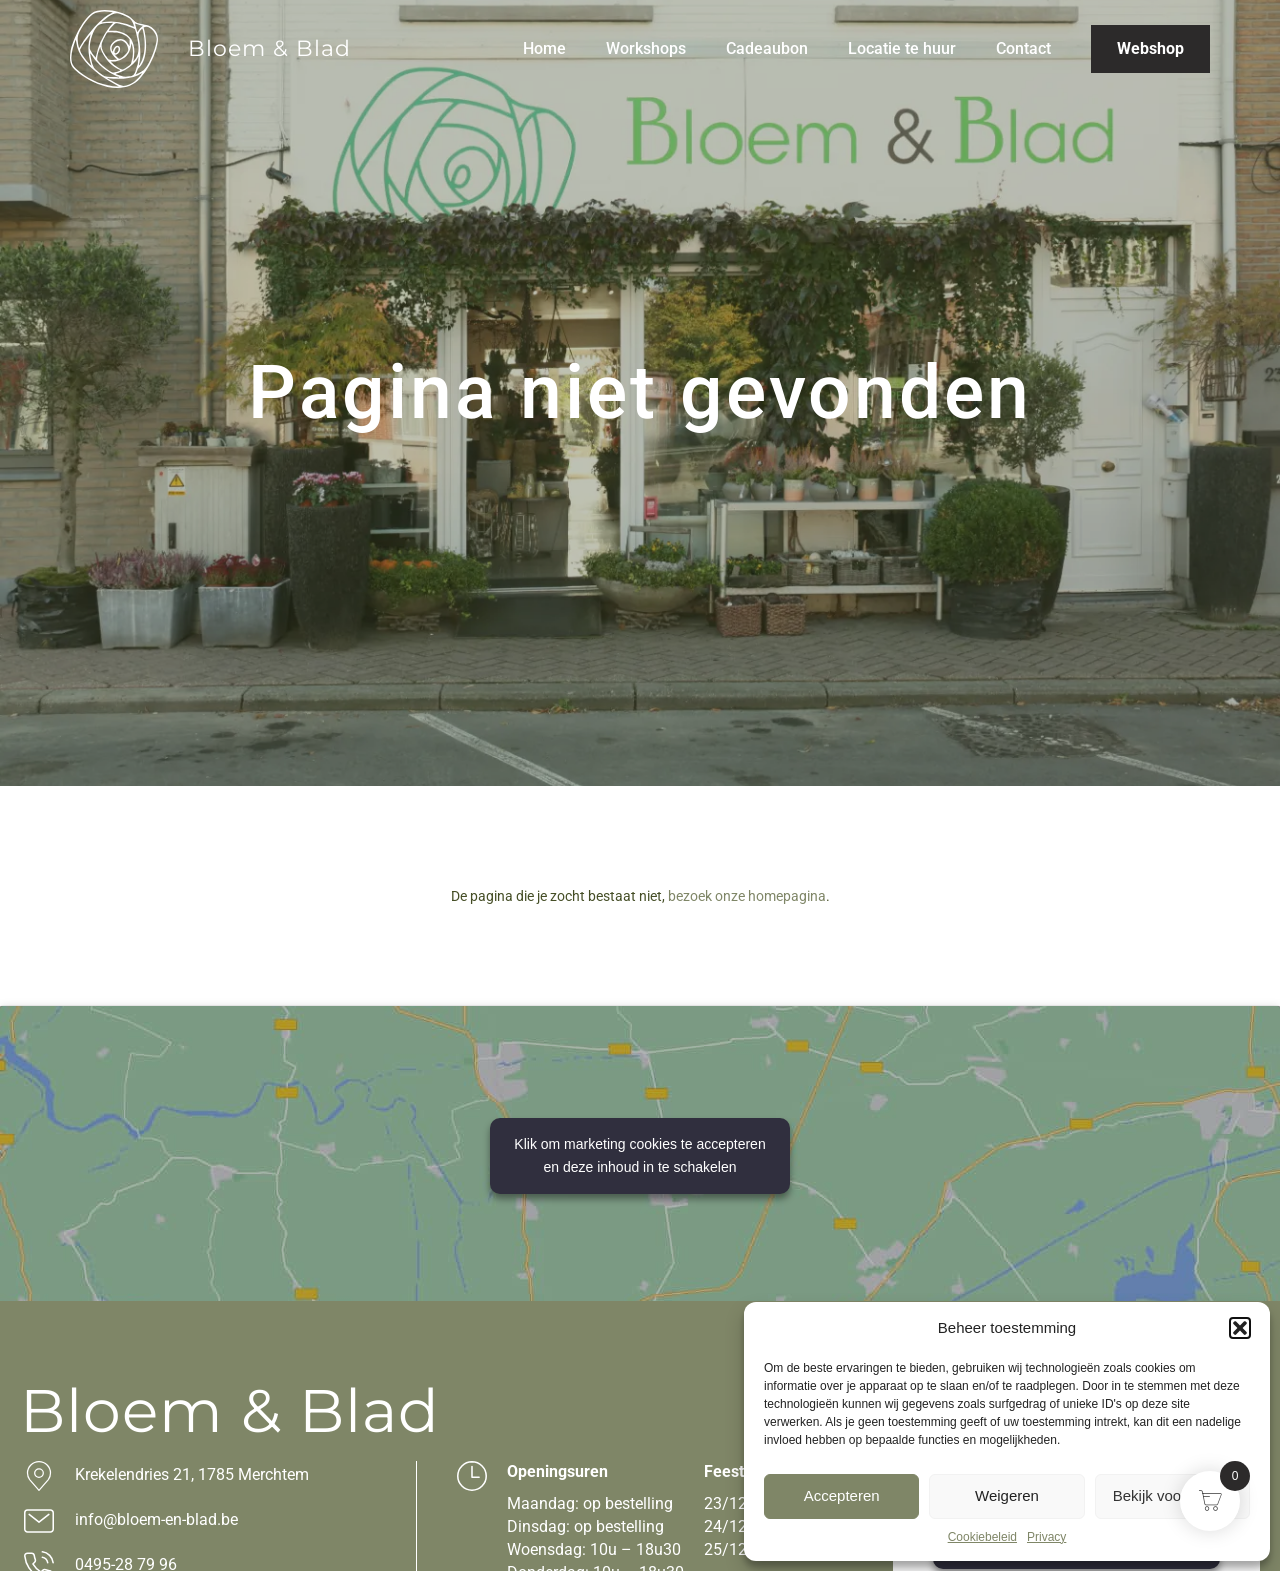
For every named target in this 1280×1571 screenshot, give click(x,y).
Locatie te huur (902, 48)
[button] (1240, 1328)
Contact (1023, 48)
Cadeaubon (767, 48)
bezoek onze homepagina (747, 896)
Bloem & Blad (269, 48)
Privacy (1046, 1537)
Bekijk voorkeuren (1172, 1495)
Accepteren (842, 1495)
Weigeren (1007, 1495)
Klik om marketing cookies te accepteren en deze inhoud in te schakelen (639, 1155)
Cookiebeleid (982, 1537)
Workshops (646, 48)
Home (544, 48)
